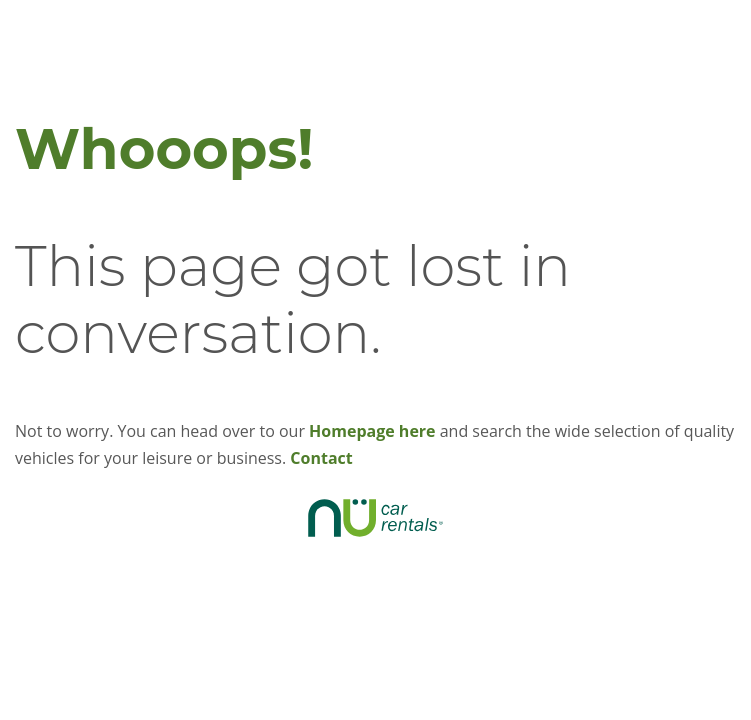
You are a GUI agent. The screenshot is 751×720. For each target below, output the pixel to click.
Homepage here (372, 431)
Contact (321, 458)
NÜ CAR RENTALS (376, 518)
